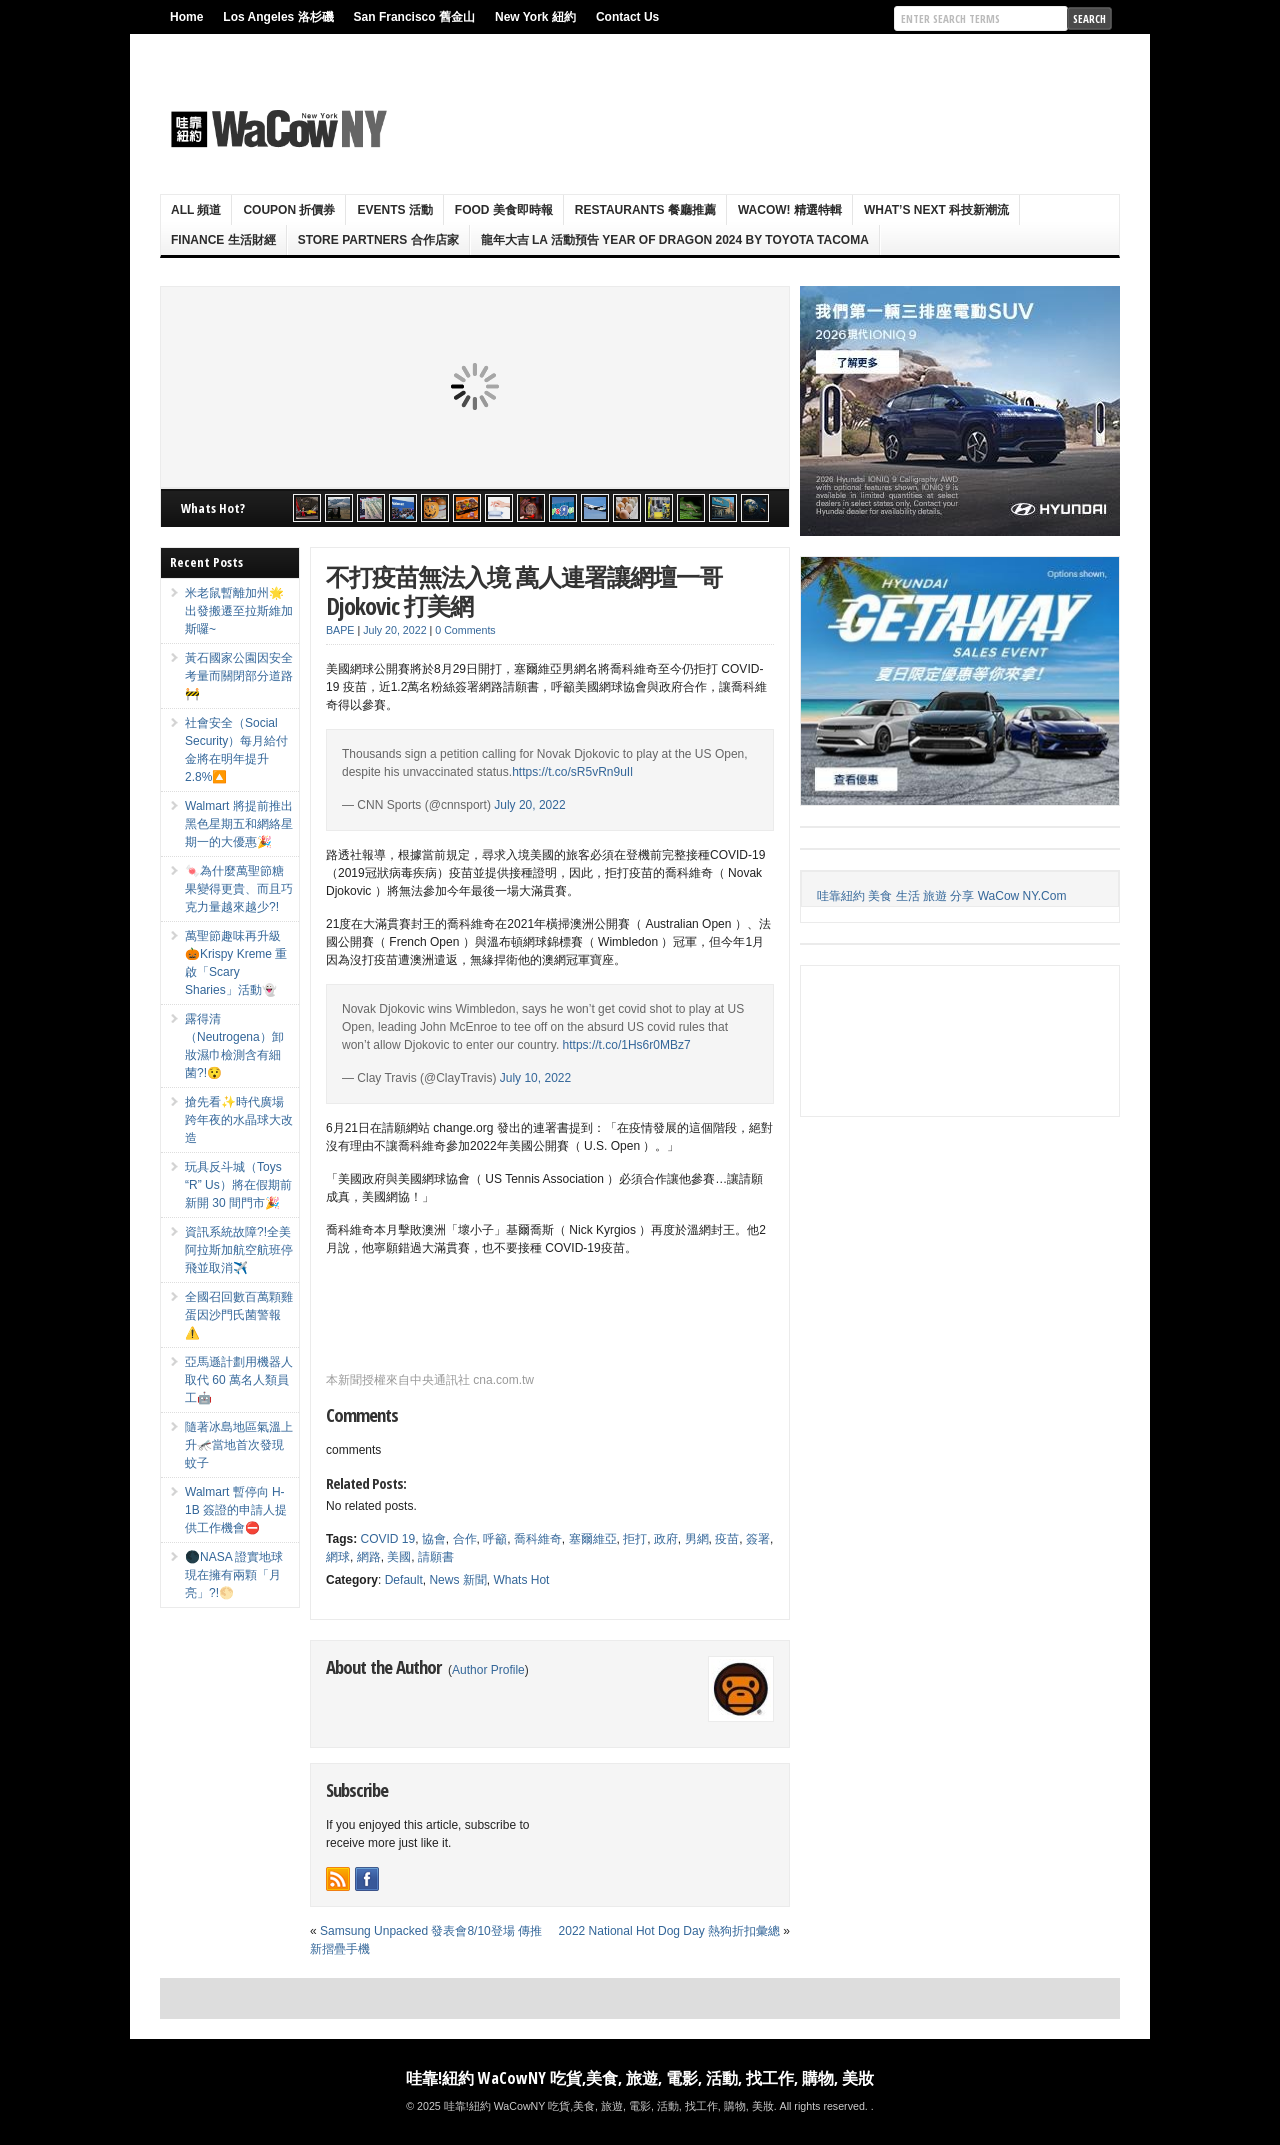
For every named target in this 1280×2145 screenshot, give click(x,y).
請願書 (436, 1557)
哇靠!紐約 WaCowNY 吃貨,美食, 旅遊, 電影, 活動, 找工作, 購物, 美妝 (640, 2078)
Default (404, 1580)
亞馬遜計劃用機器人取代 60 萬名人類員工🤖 (239, 1380)
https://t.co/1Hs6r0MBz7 (627, 1045)
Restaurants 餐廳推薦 (645, 210)
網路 (369, 1557)
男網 (697, 1539)
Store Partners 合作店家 (378, 240)
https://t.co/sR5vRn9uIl (572, 772)
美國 (399, 1557)
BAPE (340, 630)
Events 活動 (394, 210)
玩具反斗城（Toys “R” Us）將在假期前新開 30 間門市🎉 (238, 1185)
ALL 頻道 (196, 210)
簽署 (758, 1539)
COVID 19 (387, 1539)
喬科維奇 (538, 1539)
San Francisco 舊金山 (414, 17)
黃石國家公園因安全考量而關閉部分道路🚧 (239, 676)
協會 (434, 1539)
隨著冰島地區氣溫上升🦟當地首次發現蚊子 (239, 1445)
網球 (338, 1557)
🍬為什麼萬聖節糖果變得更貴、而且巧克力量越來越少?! (239, 889)
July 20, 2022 (529, 805)
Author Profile (488, 1670)
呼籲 (495, 1539)
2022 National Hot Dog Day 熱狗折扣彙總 (669, 1931)
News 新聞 (457, 1580)
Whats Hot (521, 1580)
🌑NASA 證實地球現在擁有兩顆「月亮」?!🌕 (234, 1575)
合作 (465, 1539)
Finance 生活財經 (223, 240)
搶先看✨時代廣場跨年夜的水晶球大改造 (239, 1120)
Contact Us (627, 17)
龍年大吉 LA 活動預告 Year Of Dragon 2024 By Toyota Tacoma (675, 240)
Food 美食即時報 (504, 210)
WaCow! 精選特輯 (790, 210)
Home (186, 17)
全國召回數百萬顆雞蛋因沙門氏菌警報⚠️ (239, 1315)
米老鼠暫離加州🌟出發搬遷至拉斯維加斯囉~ (239, 611)
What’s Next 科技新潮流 (936, 210)
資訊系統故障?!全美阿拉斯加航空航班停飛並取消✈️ (239, 1250)
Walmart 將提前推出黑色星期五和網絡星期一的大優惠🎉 (239, 824)
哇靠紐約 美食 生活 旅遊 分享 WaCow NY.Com (941, 896)
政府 (666, 1539)
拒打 (635, 1539)
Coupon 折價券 (289, 210)
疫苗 (727, 1539)
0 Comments (465, 630)
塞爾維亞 (593, 1539)
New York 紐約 (535, 17)
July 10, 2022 (535, 1078)
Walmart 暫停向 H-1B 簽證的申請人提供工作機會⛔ (236, 1510)
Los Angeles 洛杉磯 (278, 17)
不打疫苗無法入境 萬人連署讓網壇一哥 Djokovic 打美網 (524, 591)
